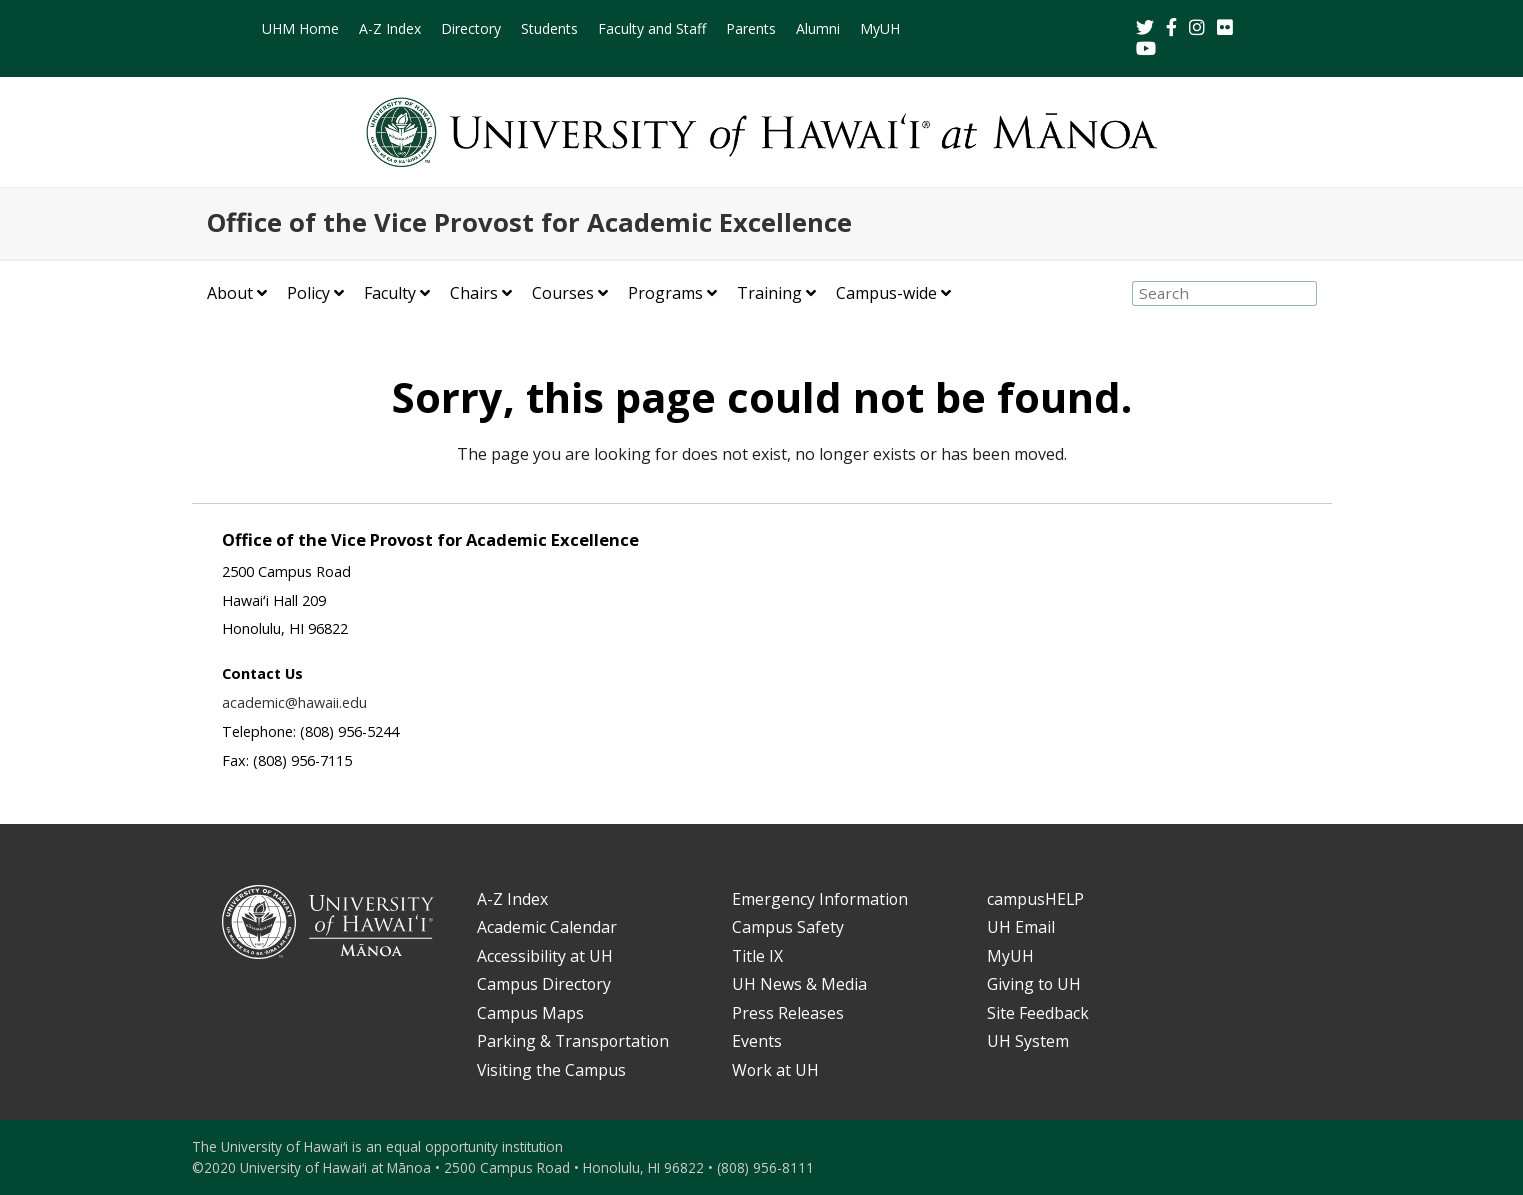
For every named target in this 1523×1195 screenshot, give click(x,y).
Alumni (818, 28)
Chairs (474, 293)
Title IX (757, 956)
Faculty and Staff (652, 28)
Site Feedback (1038, 1013)
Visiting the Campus (551, 1070)
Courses (563, 293)
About (230, 293)
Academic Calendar (547, 927)
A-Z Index (390, 28)
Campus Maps (530, 1013)
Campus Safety (788, 927)
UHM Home (300, 28)
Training (769, 293)
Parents (751, 28)
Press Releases (788, 1013)
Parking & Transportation (573, 1041)
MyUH (880, 28)
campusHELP (1035, 899)
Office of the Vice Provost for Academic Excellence (529, 222)
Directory (471, 28)
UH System (1028, 1041)
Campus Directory (544, 984)
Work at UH (775, 1070)
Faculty (390, 293)
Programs (665, 293)
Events (757, 1041)
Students (549, 28)
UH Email (1021, 927)
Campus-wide (886, 293)
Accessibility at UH (545, 956)
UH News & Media (799, 984)
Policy (308, 293)
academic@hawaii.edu (294, 702)
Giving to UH (1034, 984)
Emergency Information (820, 899)
